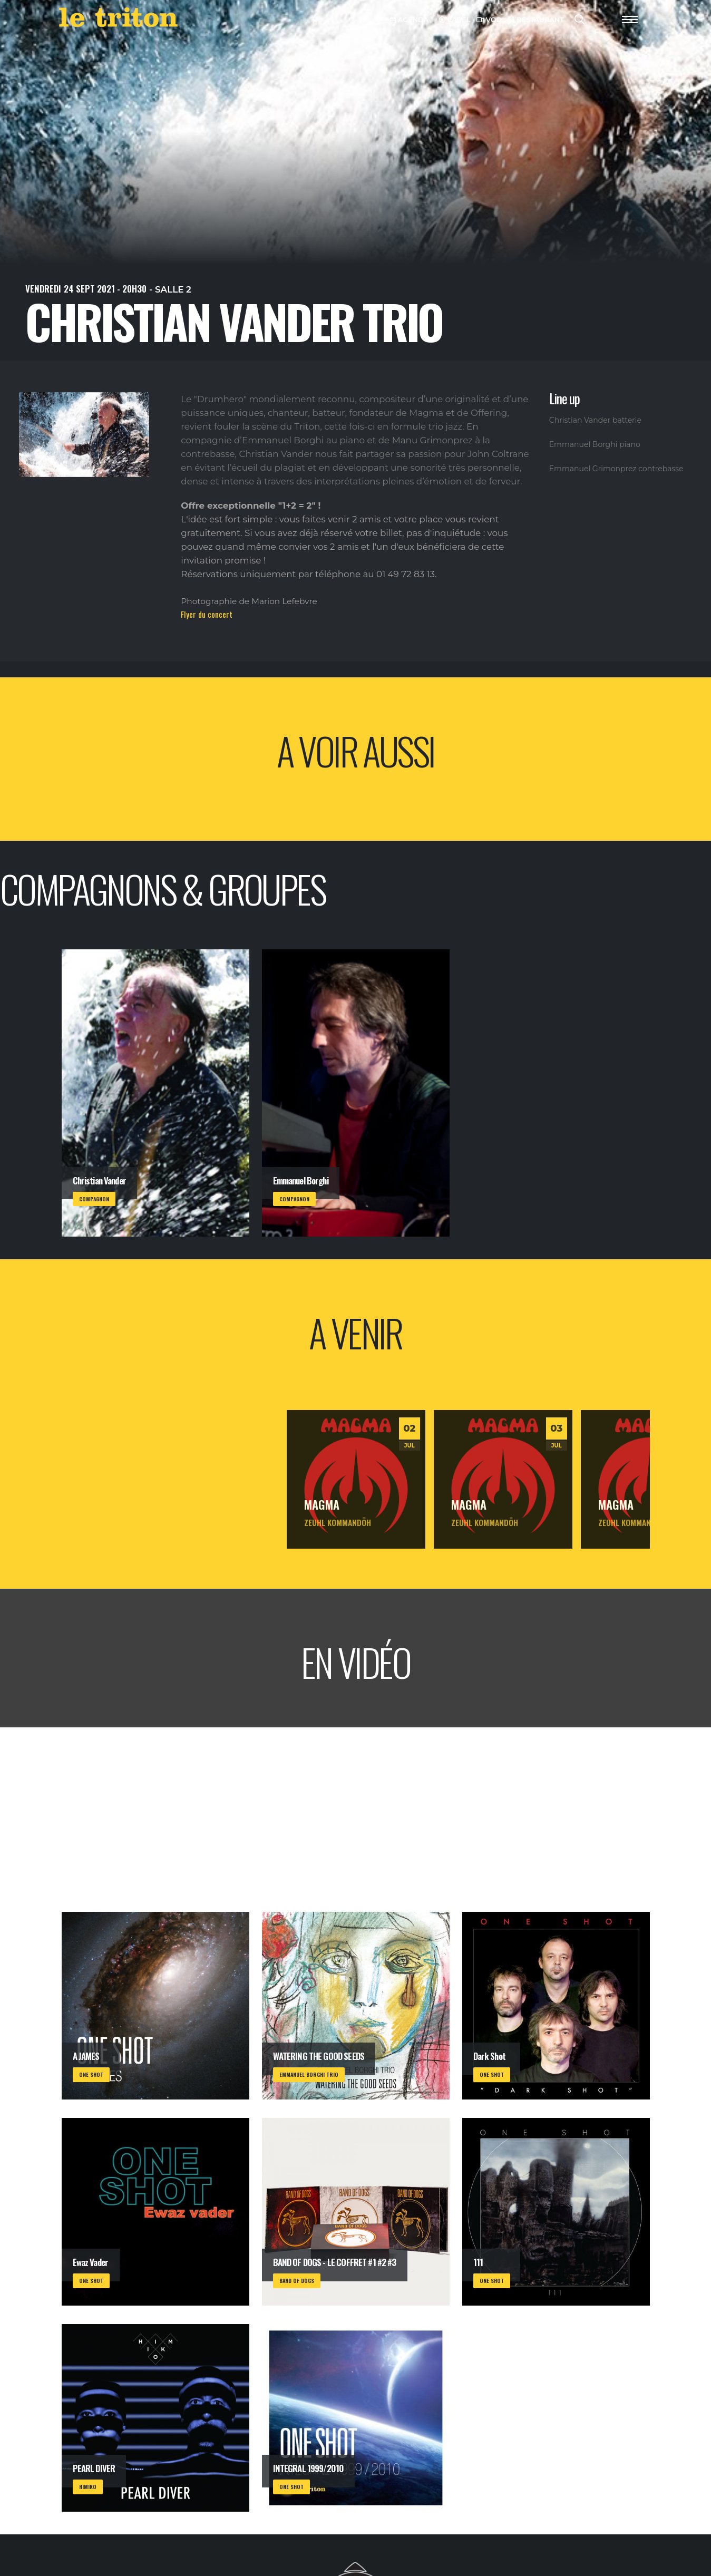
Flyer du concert (206, 614)
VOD (489, 20)
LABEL (455, 20)
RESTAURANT (536, 20)
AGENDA (409, 20)
